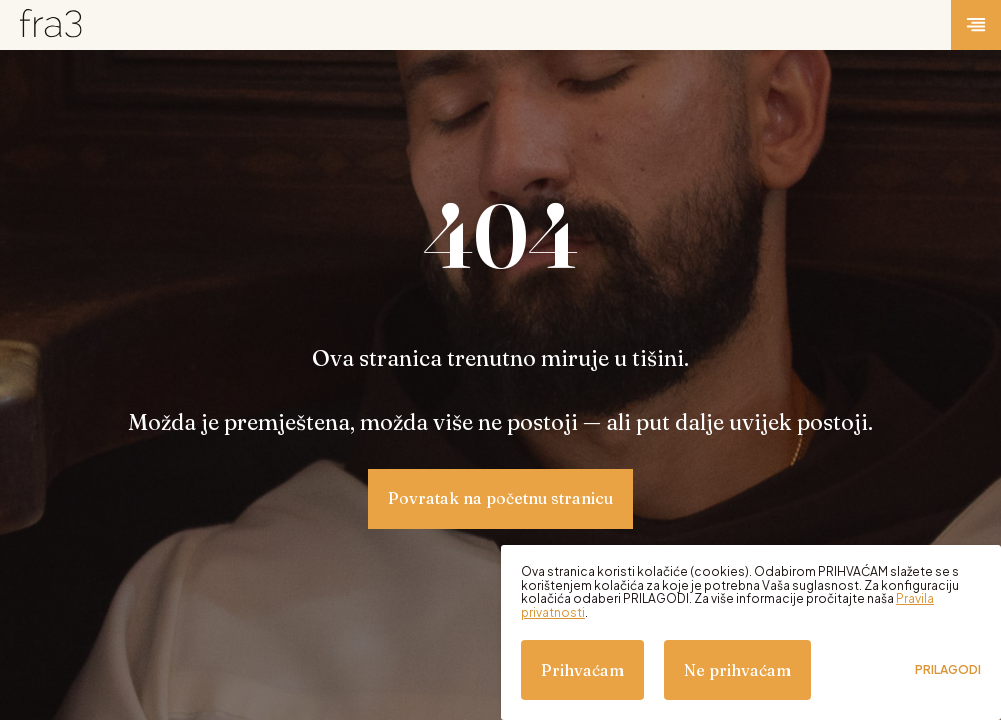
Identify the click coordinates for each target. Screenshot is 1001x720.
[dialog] (751, 632)
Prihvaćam (582, 670)
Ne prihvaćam (737, 670)
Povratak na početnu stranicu (500, 498)
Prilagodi (948, 670)
